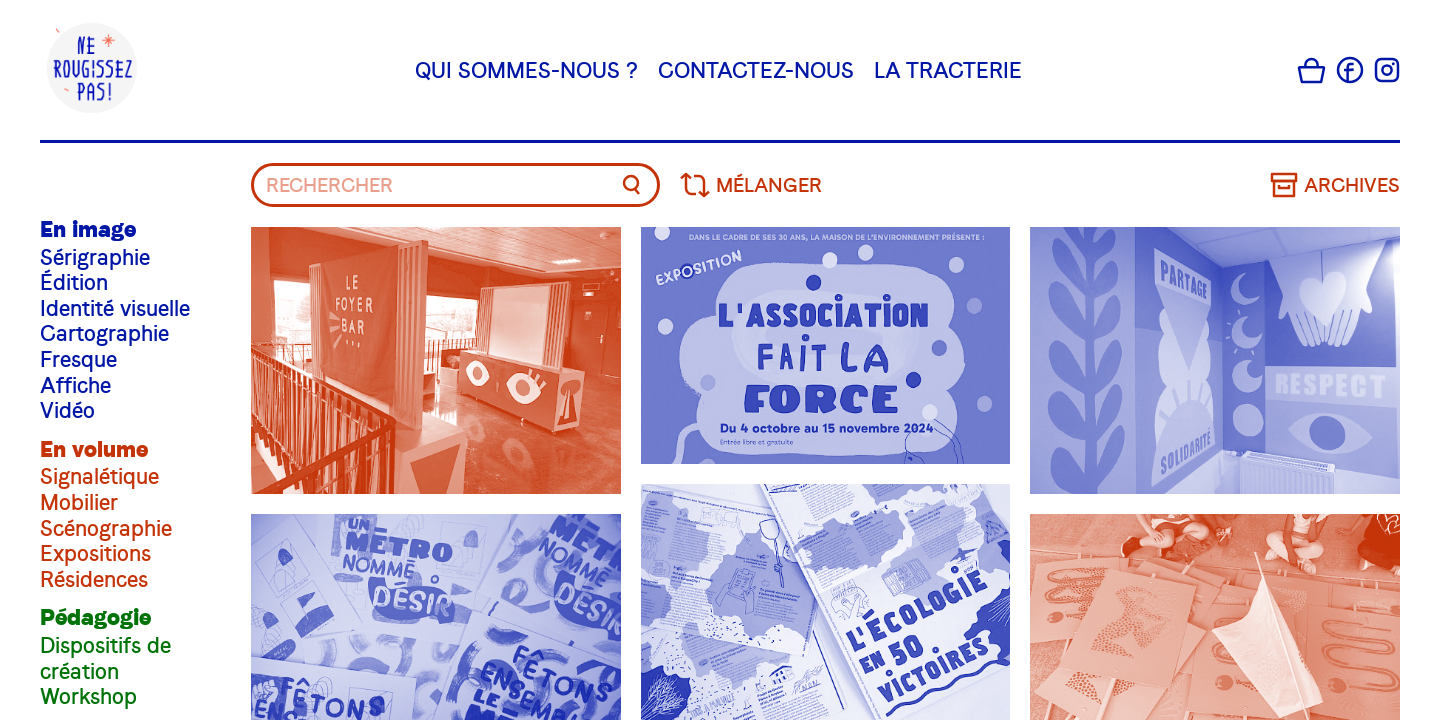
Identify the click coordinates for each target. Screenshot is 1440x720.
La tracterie (948, 69)
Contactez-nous (756, 69)
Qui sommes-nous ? (526, 69)
